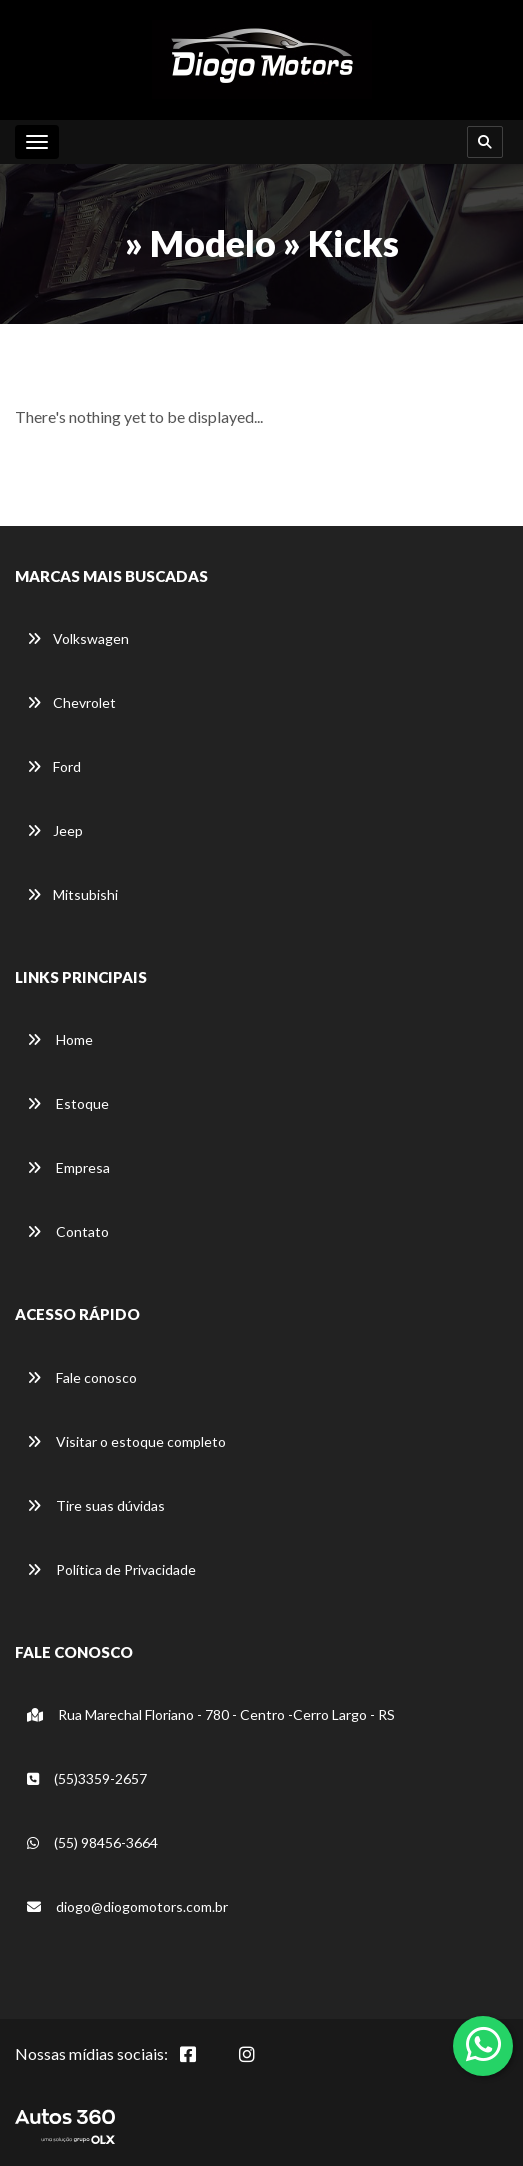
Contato (68, 1231)
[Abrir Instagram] (263, 2065)
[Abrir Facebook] (204, 2065)
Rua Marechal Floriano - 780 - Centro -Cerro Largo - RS (211, 1714)
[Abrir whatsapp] (483, 2044)
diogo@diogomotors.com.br (127, 1906)
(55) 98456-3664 (92, 1842)
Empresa (68, 1167)
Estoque (68, 1103)
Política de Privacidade (111, 1569)
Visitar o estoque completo (126, 1441)
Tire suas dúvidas (96, 1505)
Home (60, 1039)
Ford (54, 766)
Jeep (55, 830)
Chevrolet (71, 702)
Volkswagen (78, 638)
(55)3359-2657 (87, 1778)
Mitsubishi (72, 894)
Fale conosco (82, 1377)
